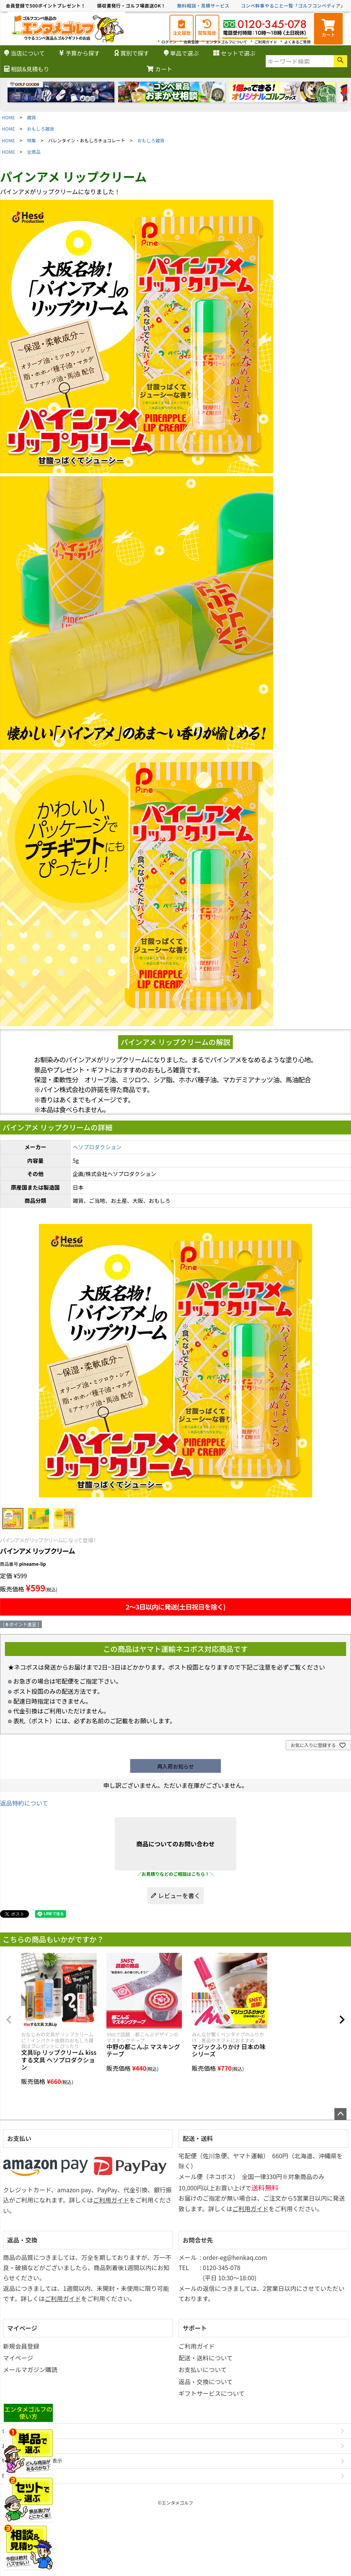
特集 (31, 140)
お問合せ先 (198, 2239)
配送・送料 (198, 2138)
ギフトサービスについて (212, 2393)
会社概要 (12, 2430)
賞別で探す (131, 53)
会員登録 (191, 42)
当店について (24, 53)
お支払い (19, 2138)
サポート (195, 2327)
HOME (8, 117)
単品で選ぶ (181, 53)
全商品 (34, 151)
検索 (340, 61)
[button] (9, 2019)
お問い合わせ (17, 2445)
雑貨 (31, 117)
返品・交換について (206, 2381)
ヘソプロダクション (97, 1147)
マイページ (22, 2327)
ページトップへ (340, 2114)
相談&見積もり (26, 69)
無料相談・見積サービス (203, 5)
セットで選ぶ (234, 53)
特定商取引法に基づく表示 (32, 2460)
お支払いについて (203, 2369)
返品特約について (24, 1802)
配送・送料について (206, 2357)
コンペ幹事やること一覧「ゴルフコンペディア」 (293, 5)
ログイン (169, 42)
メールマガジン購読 (30, 2369)
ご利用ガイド (265, 42)
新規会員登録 (21, 2346)
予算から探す (79, 53)
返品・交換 (22, 2239)
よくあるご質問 (297, 42)
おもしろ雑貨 (40, 128)
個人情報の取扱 (19, 2475)
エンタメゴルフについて (226, 42)
